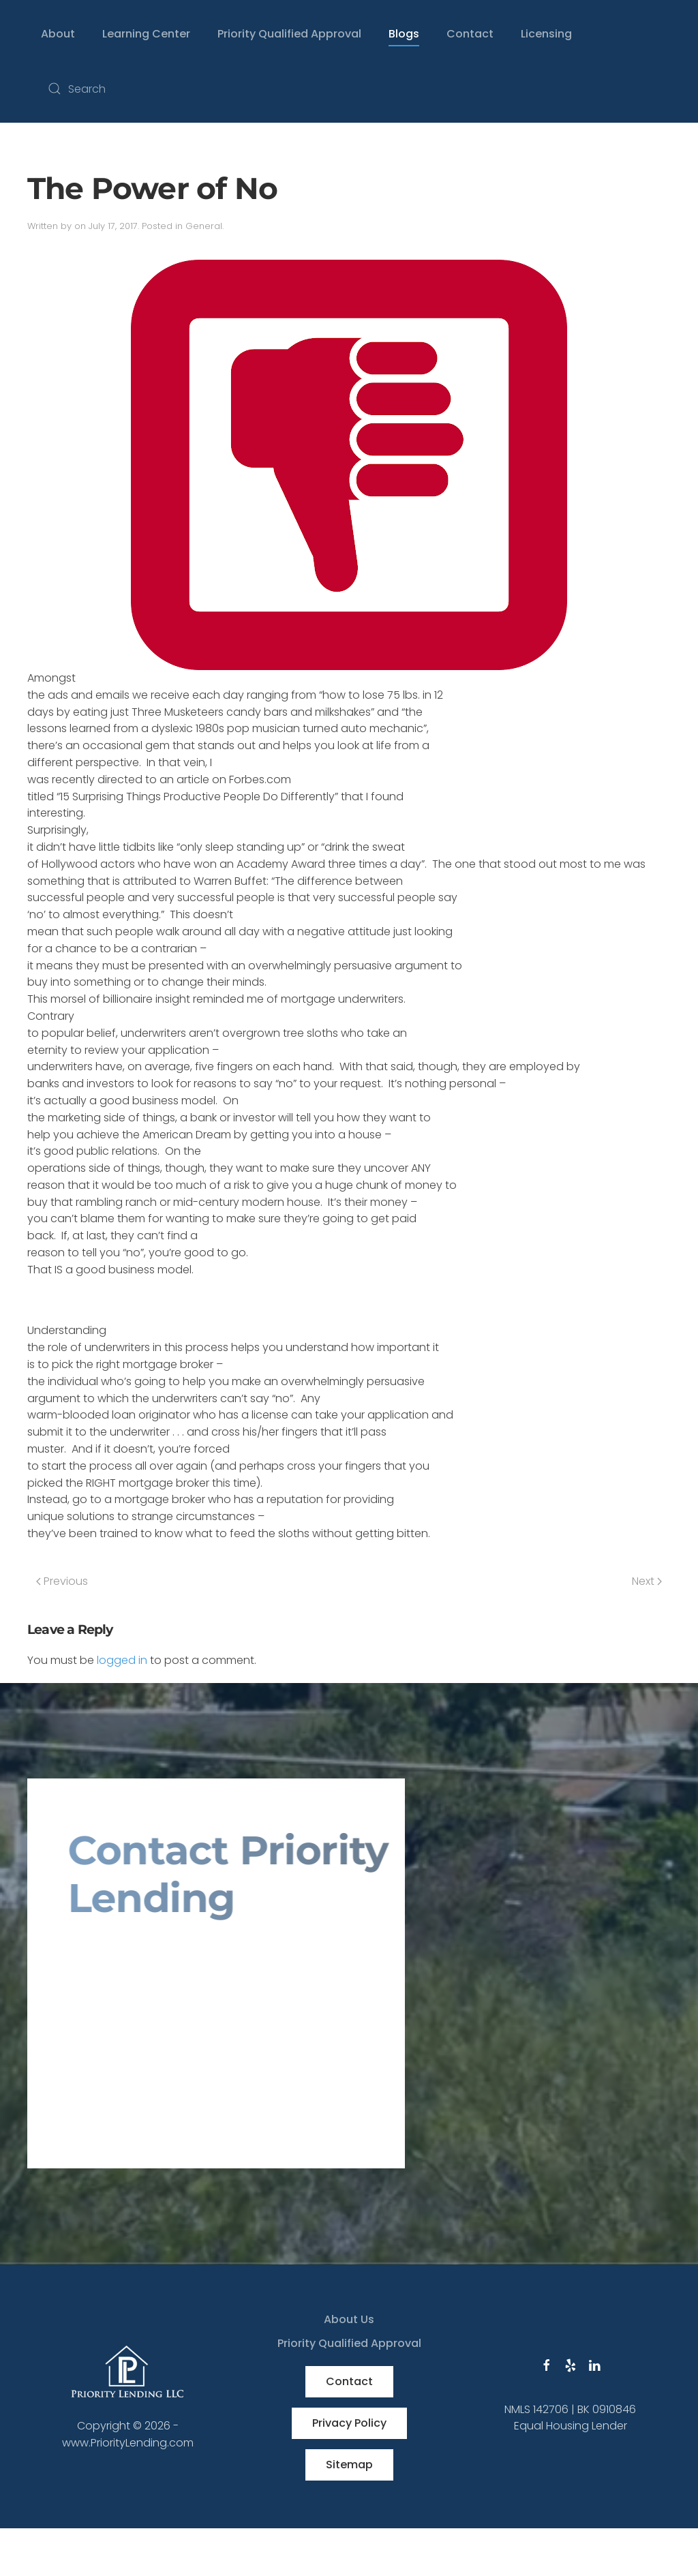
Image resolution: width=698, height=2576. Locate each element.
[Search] (177, 88)
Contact (349, 2381)
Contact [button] (470, 34)
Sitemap (349, 2464)
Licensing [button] (546, 34)
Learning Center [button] (146, 34)
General (203, 225)
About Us (349, 2319)
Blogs (404, 34)
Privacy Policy (349, 2423)
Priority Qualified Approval (289, 34)
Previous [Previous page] (62, 1581)
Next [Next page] (647, 1581)
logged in (122, 1660)
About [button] (58, 34)
